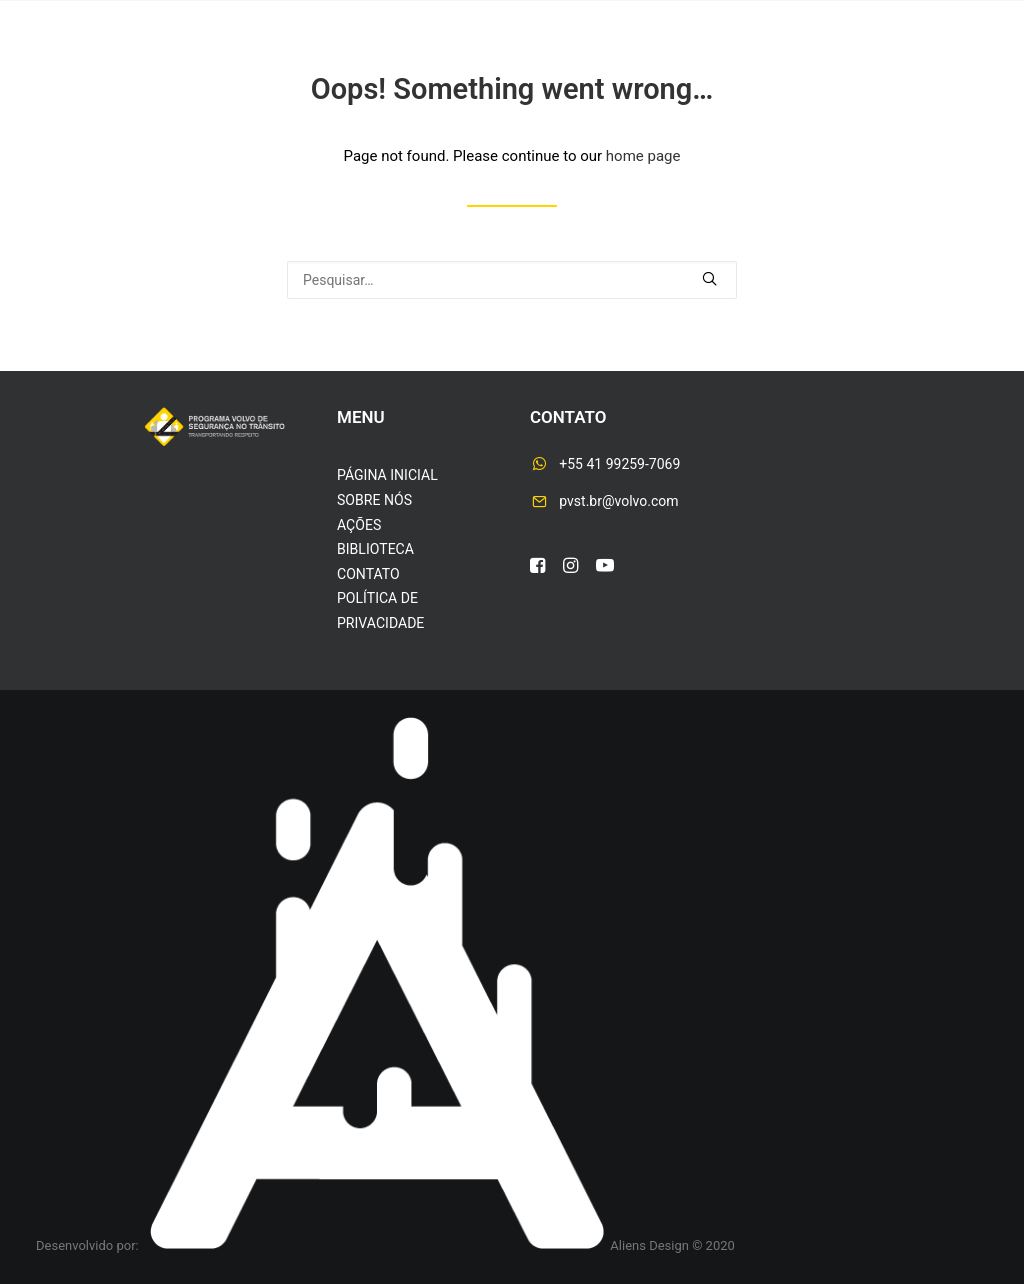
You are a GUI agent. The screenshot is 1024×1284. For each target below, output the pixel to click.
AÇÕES (359, 525)
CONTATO (368, 574)
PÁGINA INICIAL (387, 475)
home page (643, 156)
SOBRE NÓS (374, 500)
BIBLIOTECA (375, 549)
